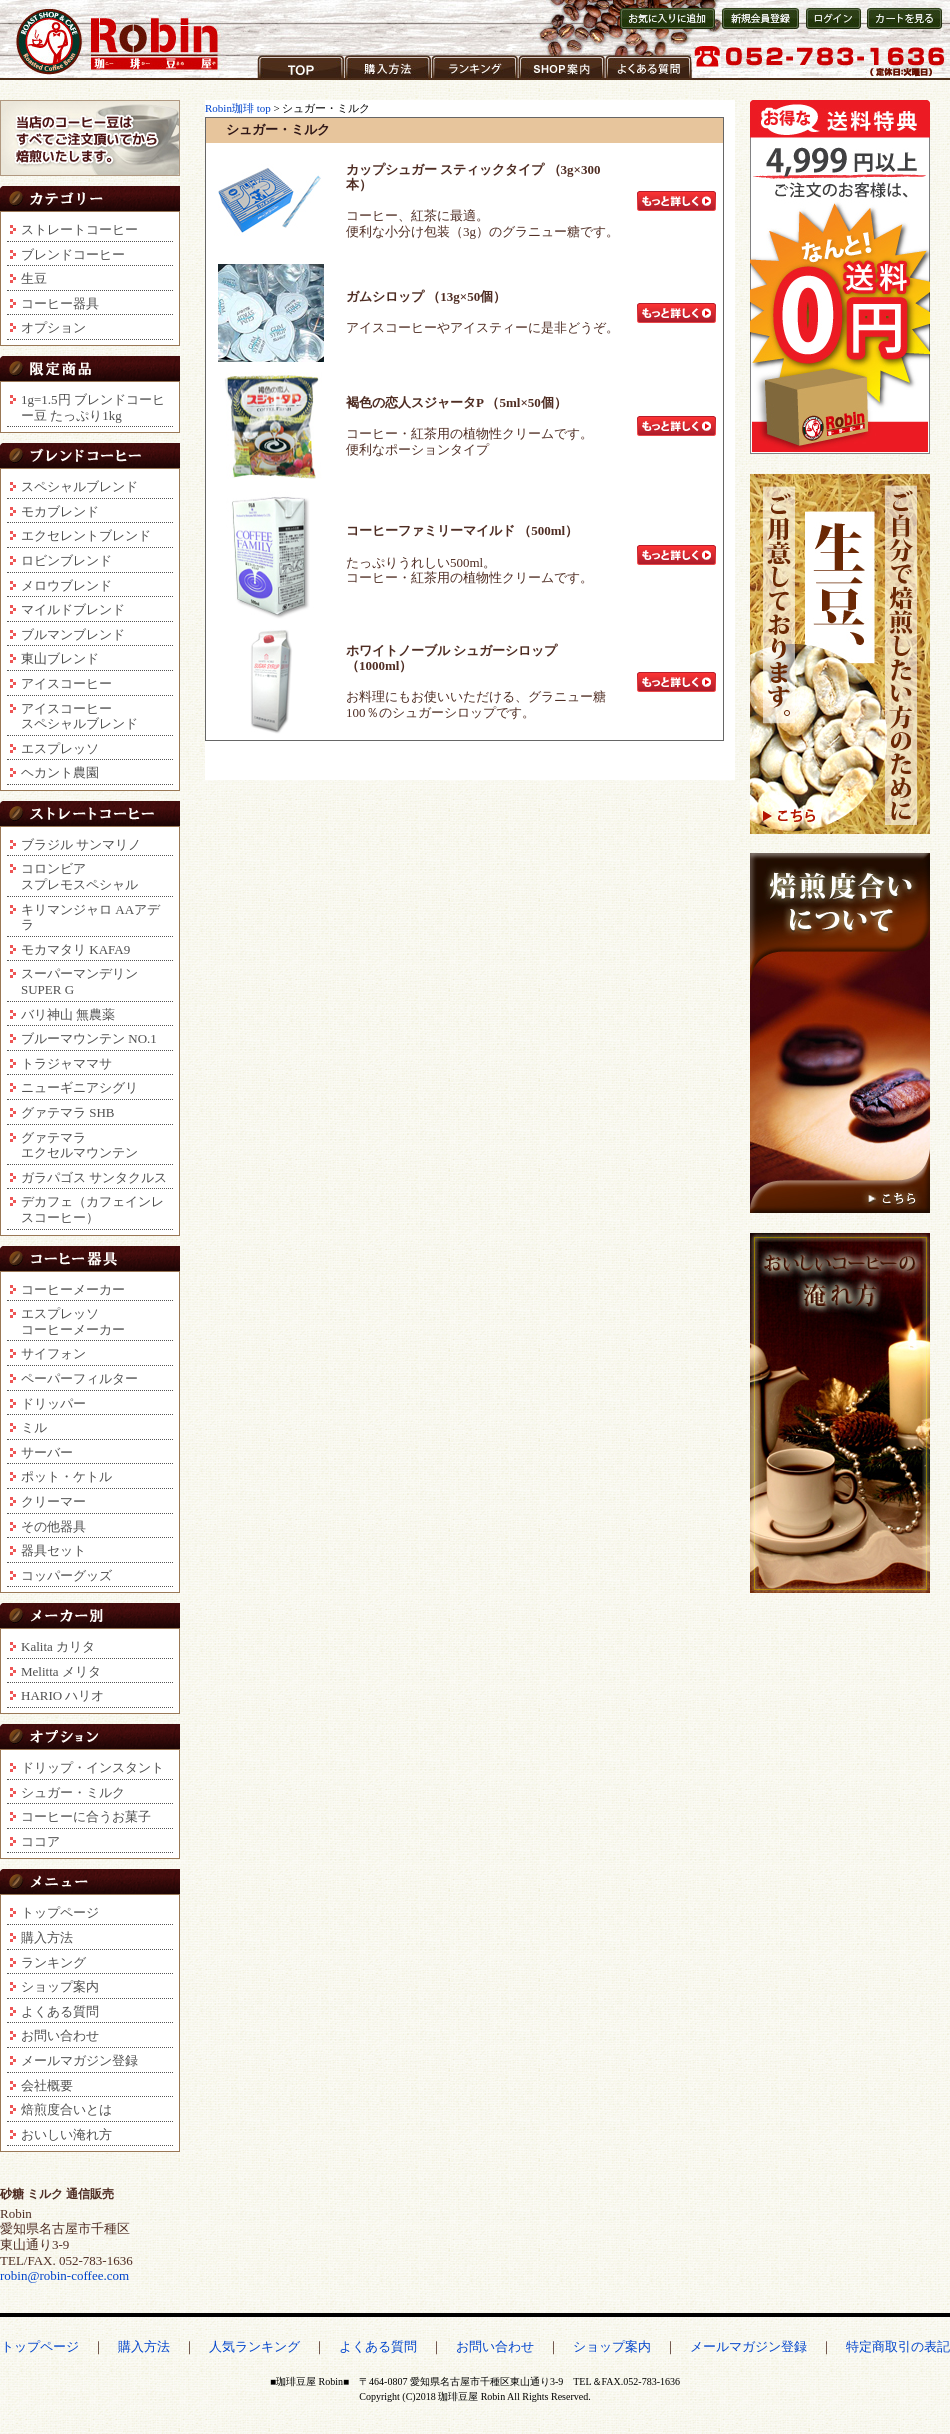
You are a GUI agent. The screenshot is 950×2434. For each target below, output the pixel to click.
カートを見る (900, 28)
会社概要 (47, 2085)
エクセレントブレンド (86, 535)
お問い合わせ (60, 2035)
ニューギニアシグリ (79, 1087)
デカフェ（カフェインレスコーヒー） (92, 1209)
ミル (34, 1427)
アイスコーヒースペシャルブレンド (79, 716)
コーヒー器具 (60, 303)
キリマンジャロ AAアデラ (90, 917)
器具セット (53, 1550)
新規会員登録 (754, 28)
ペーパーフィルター (79, 1378)
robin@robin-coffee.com (64, 2275)
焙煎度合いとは (66, 2109)
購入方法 (371, 79)
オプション (53, 327)
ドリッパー (53, 1403)
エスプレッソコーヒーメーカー (73, 1321)
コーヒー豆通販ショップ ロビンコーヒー (118, 41)
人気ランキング (254, 2346)
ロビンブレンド (66, 560)
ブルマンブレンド (73, 634)
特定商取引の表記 (898, 2346)
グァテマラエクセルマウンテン (79, 1145)
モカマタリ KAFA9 (75, 949)
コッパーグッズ (66, 1575)
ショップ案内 (558, 79)
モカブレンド (60, 511)
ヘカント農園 (60, 772)
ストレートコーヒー (79, 229)
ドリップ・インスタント (92, 1767)
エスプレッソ (60, 748)
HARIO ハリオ (62, 1695)
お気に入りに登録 (665, 28)
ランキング (464, 79)
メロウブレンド (66, 585)
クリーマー (53, 1501)
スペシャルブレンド (79, 486)
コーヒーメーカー (73, 1289)
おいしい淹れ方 (66, 2134)
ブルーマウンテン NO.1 (89, 1038)
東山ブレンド (60, 658)
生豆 (34, 278)
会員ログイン (832, 28)
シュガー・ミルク (73, 1792)
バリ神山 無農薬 (68, 1014)
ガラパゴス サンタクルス (94, 1177)
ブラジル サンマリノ (81, 844)
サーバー (47, 1452)
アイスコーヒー (66, 683)
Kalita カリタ (58, 1646)
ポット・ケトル (66, 1476)
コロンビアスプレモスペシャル (79, 876)
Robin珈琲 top (239, 108)
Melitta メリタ (61, 1671)
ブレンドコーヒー (73, 254)
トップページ (60, 1912)
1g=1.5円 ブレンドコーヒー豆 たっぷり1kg (93, 407)
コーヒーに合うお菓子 (86, 1816)
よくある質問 (645, 79)
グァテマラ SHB (68, 1112)
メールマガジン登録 (79, 2060)
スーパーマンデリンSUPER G (79, 981)
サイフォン (53, 1353)
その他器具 (53, 1526)
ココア (40, 1841)
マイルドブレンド (73, 609)
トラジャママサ (66, 1063)
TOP (270, 79)
